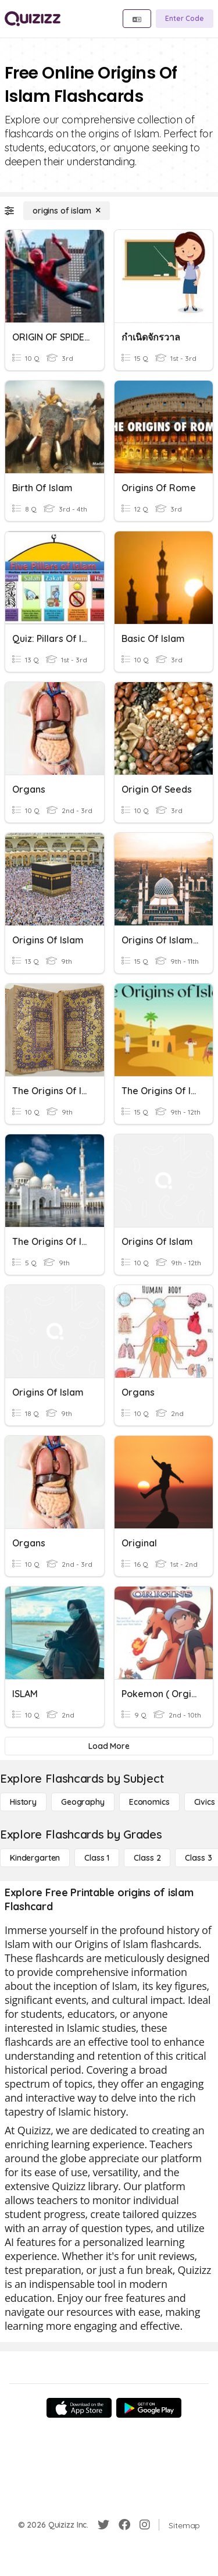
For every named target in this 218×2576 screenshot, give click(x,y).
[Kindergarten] (35, 1857)
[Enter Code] (184, 18)
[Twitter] (103, 2524)
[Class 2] (147, 1857)
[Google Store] (148, 2408)
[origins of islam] (66, 210)
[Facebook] (124, 2524)
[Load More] (109, 1746)
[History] (23, 1802)
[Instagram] (145, 2524)
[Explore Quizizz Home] (32, 18)
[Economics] (149, 1802)
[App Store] (79, 2408)
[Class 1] (96, 1857)
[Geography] (83, 1802)
